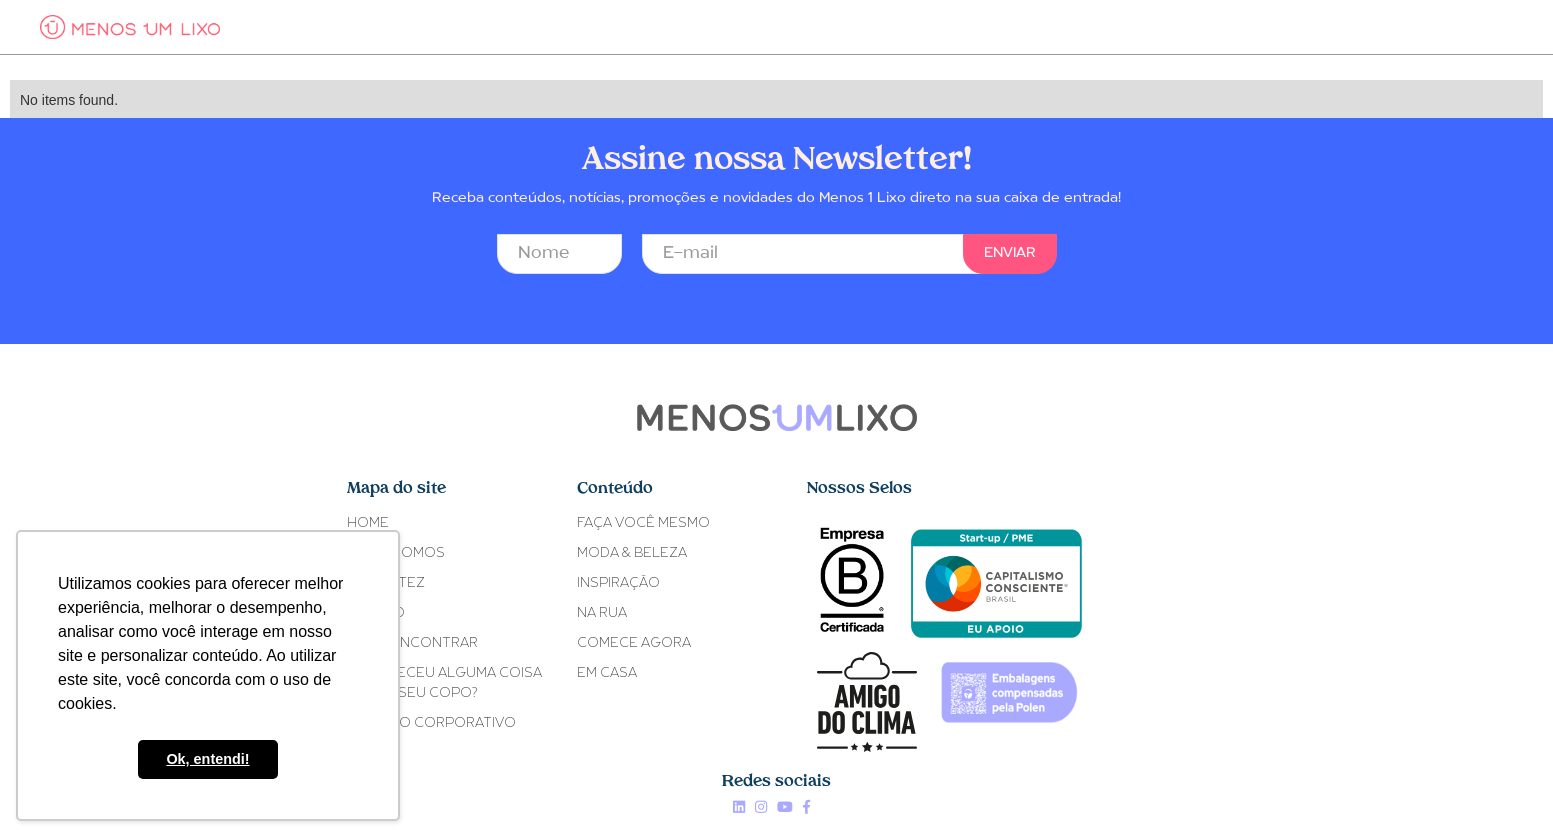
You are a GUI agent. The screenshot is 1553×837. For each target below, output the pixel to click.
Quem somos (396, 553)
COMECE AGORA (634, 643)
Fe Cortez (386, 583)
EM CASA (607, 673)
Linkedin (739, 807)
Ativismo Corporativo (431, 723)
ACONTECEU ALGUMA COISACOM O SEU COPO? (444, 683)
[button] (340, 27)
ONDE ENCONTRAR (412, 643)
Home (368, 523)
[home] (130, 27)
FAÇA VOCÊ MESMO (643, 523)
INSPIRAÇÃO (618, 583)
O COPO (376, 613)
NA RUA (602, 613)
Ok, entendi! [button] (207, 759)
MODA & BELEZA (632, 553)
